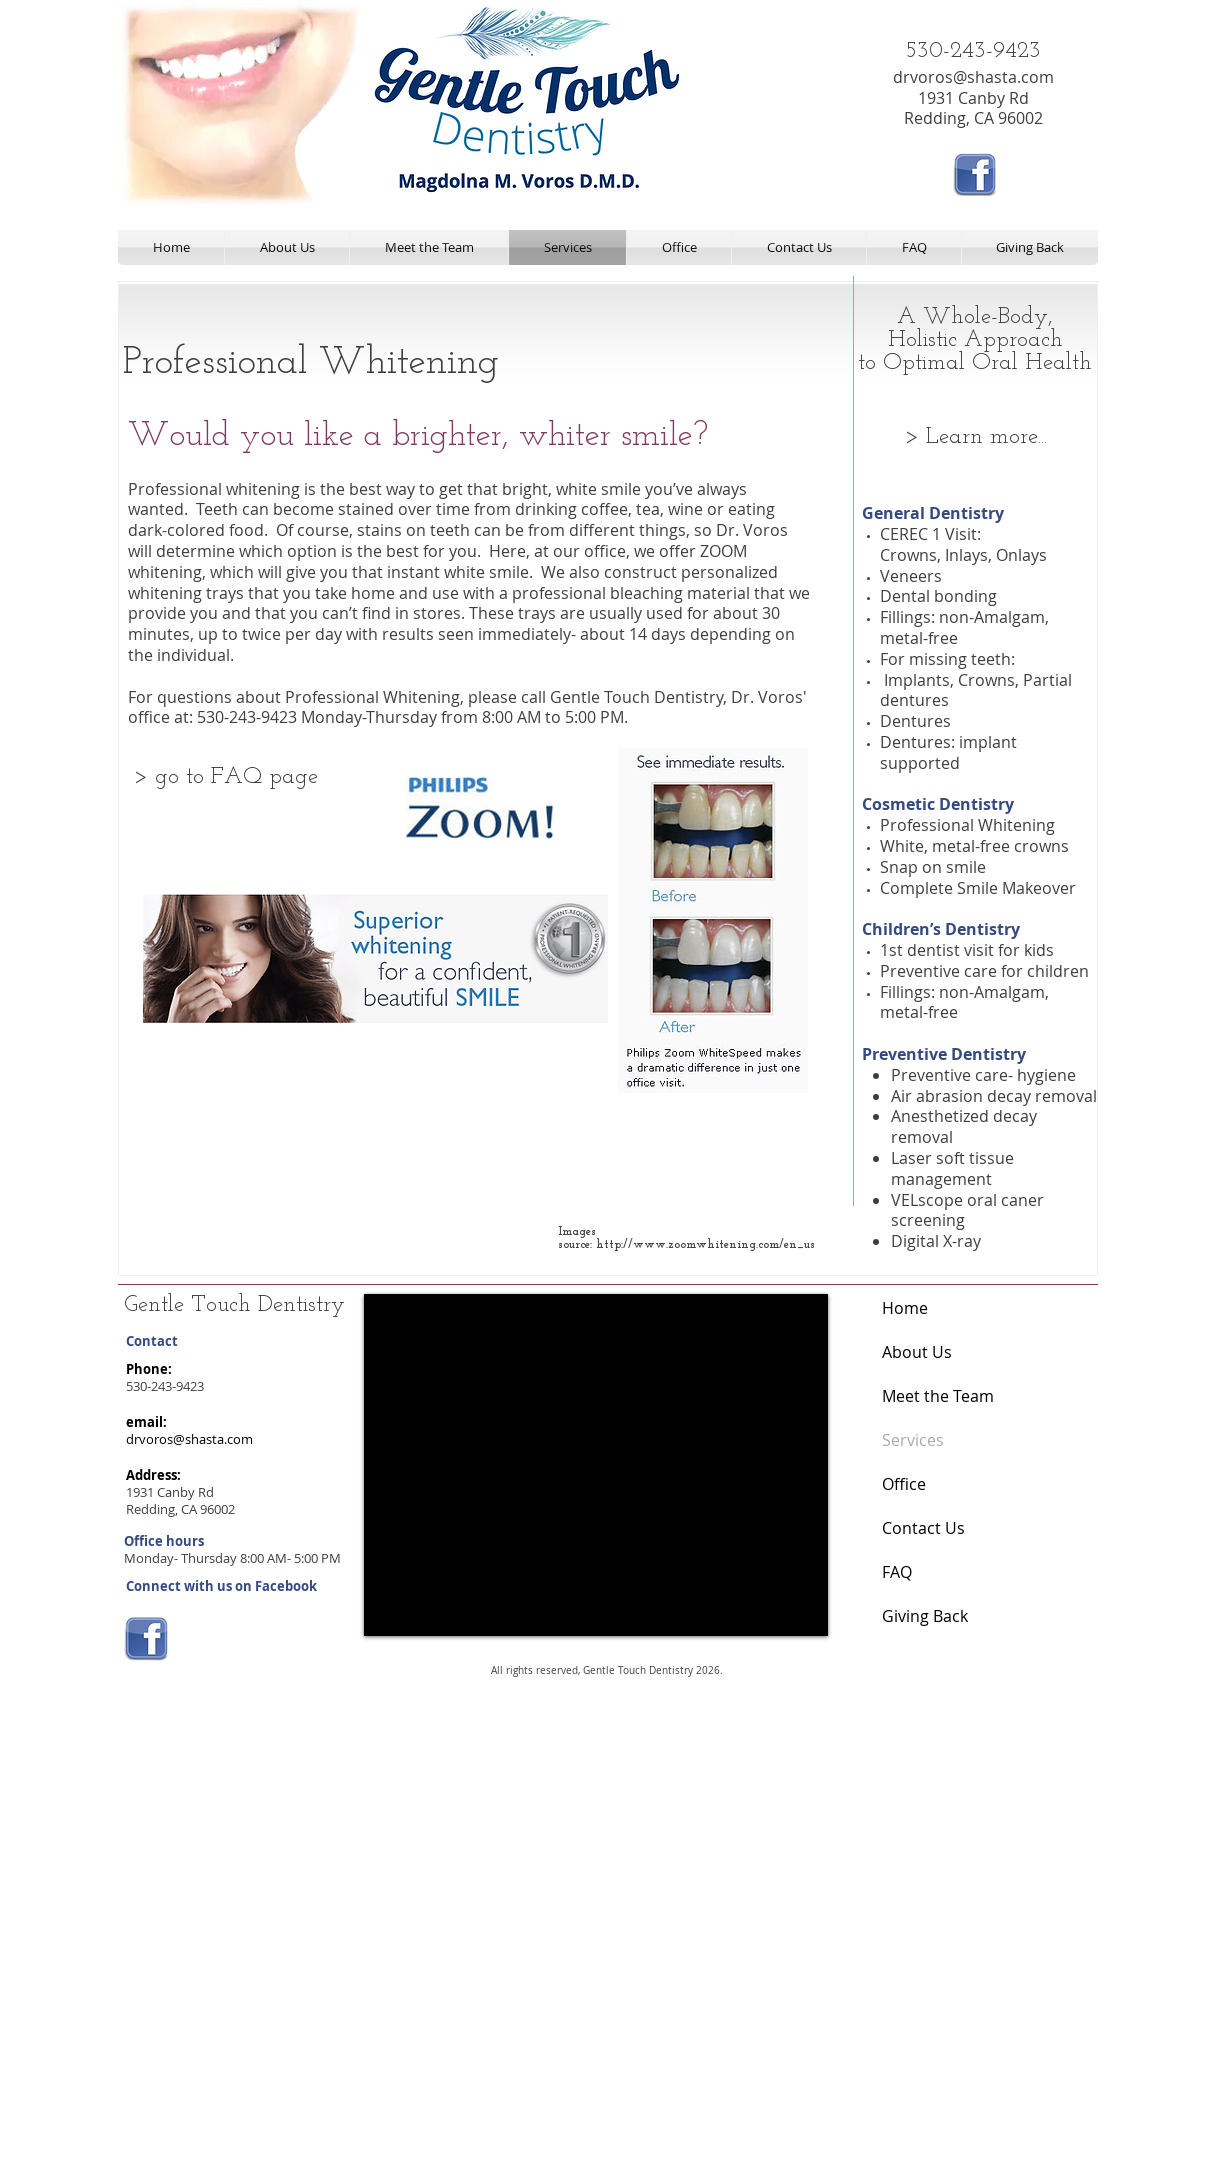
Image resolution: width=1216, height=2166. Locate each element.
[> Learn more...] (975, 438)
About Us (917, 1352)
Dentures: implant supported (948, 752)
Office (904, 1484)
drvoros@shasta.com (973, 77)
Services (913, 1440)
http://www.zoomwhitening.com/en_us (705, 1245)
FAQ (897, 1572)
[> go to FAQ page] (225, 778)
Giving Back (925, 1616)
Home (905, 1308)
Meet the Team (938, 1396)
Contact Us (923, 1528)
